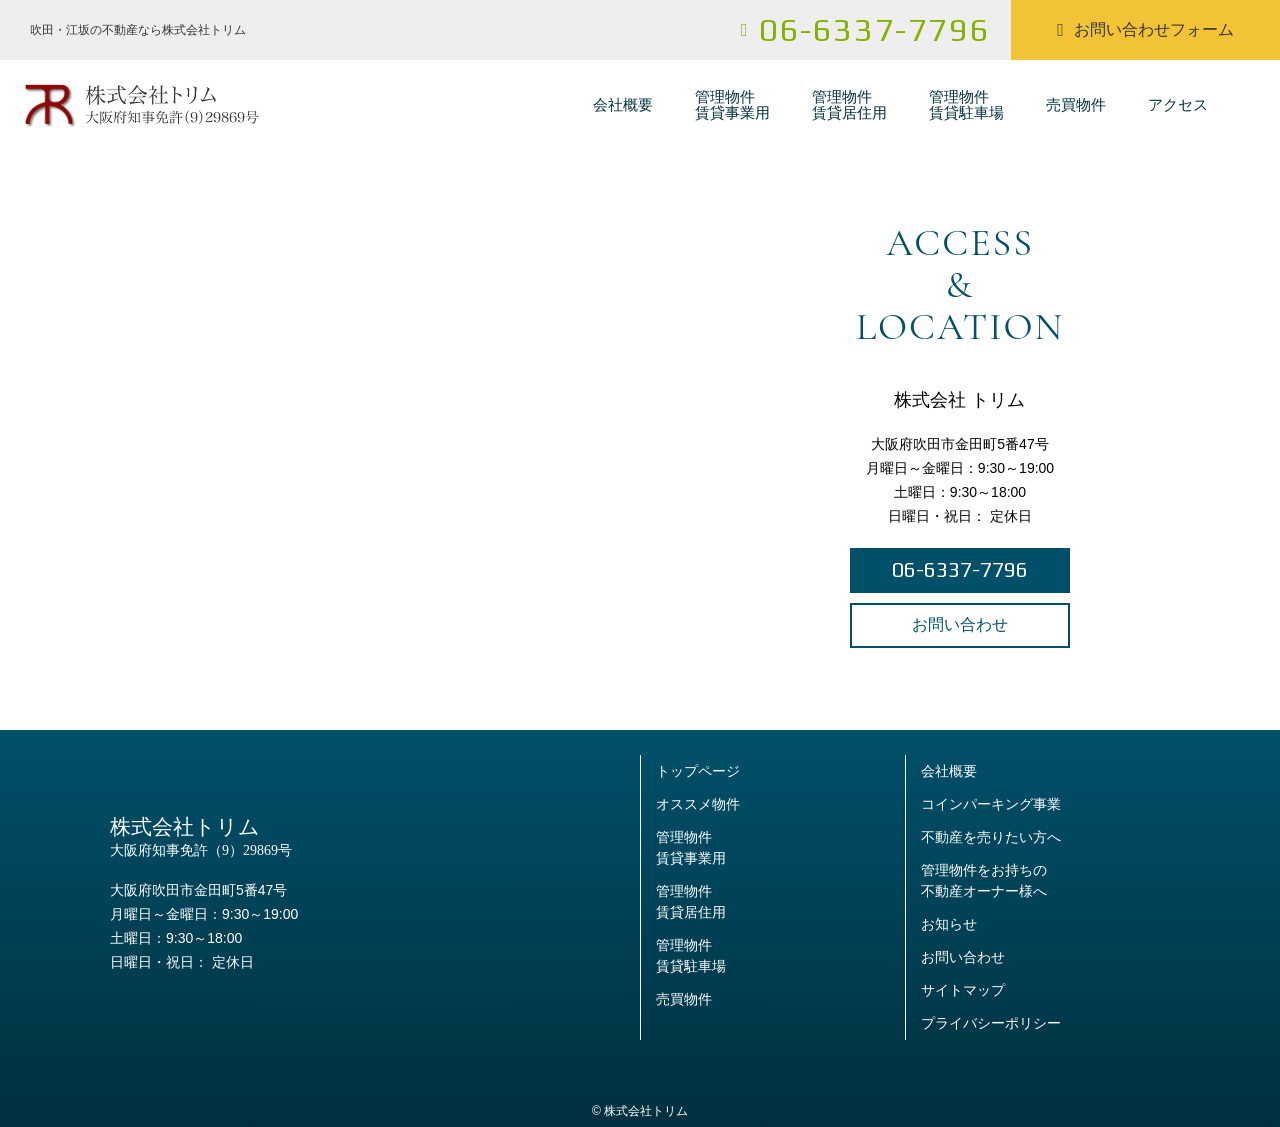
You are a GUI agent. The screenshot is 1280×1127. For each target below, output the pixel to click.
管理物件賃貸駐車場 (966, 104)
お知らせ (949, 924)
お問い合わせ (960, 624)
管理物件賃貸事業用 (732, 104)
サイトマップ (963, 990)
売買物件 (1076, 104)
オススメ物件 (698, 804)
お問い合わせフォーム (1145, 30)
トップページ (698, 771)
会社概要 (623, 104)
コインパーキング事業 (991, 804)
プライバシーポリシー (991, 1023)
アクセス (1178, 104)
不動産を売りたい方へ (991, 837)
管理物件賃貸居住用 (849, 104)
